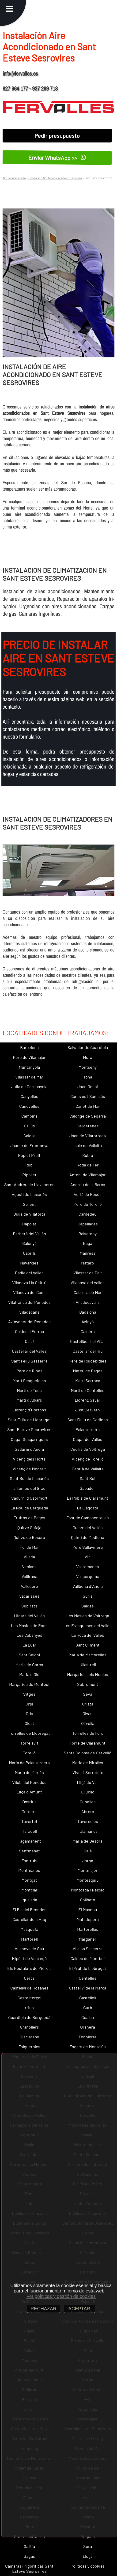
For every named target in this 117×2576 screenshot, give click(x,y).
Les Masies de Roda (29, 1625)
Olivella (87, 1723)
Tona (87, 1076)
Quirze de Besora (29, 1537)
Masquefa (29, 1929)
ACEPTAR (79, 2308)
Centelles (87, 1978)
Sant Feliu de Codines (88, 1419)
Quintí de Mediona (87, 1537)
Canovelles (29, 1106)
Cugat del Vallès (87, 1439)
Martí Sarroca (87, 1380)
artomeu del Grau (29, 1488)
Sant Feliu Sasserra (29, 1360)
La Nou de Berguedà (29, 1507)
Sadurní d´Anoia (29, 1449)
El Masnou (87, 1909)
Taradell (29, 1831)
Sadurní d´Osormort (29, 1498)
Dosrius (29, 1801)
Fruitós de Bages (29, 1517)
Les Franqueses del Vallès (88, 1625)
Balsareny (88, 1233)
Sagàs (29, 2556)
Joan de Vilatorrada (87, 1135)
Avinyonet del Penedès (29, 1321)
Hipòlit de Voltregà (29, 1958)
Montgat (29, 1880)
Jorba (87, 1860)
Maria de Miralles (87, 1762)
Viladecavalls (88, 1302)
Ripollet (29, 1174)
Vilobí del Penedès (29, 1782)
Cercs (29, 1978)
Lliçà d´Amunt (29, 1791)
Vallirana (29, 1576)
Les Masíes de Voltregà (87, 1615)
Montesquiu (88, 1880)
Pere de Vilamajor (29, 1057)
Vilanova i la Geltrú (29, 1282)
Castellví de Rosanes (29, 1987)
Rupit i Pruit (29, 1155)
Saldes (87, 1605)
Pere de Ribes (29, 1370)
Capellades (88, 1223)
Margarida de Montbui (29, 1684)
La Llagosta (87, 1507)
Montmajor (88, 1870)
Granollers (29, 2026)
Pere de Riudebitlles (87, 1360)
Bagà (87, 1243)
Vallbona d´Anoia (87, 1586)
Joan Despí (87, 1086)
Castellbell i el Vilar (87, 1341)
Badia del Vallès (29, 1272)
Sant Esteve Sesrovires (29, 1429)
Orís (29, 1713)
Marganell (88, 1939)
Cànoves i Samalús (87, 1096)
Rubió (87, 1155)
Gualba (87, 2017)
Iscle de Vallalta (87, 1145)
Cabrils (29, 1253)
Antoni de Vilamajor (87, 1174)
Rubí (29, 1164)
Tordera (29, 1811)
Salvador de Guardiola (88, 1047)
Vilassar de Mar (29, 1076)
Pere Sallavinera (87, 1547)
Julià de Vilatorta (29, 1214)
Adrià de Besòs (88, 1194)
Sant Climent (87, 1644)
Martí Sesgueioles (29, 1380)
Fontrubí (29, 1860)
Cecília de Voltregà (87, 1449)
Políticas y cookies (88, 2566)
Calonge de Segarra (87, 1116)
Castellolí (87, 1997)
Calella (29, 1135)
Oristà (87, 1703)
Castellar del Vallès (29, 1351)
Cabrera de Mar (88, 1292)
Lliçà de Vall (87, 1782)
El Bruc (87, 1791)
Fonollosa (87, 2036)
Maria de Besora (87, 1841)
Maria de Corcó (29, 1664)
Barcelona (29, 1047)
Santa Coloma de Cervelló (87, 1752)
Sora (87, 2546)
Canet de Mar (87, 1106)
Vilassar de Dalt (87, 1272)
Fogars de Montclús (88, 2046)
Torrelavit (29, 1742)
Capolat (29, 1223)
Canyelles (29, 1096)
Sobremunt (87, 1684)
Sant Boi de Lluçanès (29, 1478)
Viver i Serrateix (87, 1772)
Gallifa (29, 2546)
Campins (29, 1116)
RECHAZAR (43, 2308)
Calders (88, 1331)
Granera (87, 2026)
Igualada (29, 1899)
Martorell (29, 1939)
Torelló (29, 1752)
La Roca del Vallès (87, 1635)
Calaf (29, 1341)
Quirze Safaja (29, 1527)
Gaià (88, 1850)
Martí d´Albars (29, 1400)
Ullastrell (87, 1664)
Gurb (87, 2007)
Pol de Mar (29, 1547)
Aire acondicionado (14, 177)
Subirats (29, 1605)
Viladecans (29, 1312)
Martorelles (87, 1929)
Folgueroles (29, 2046)
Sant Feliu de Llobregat (29, 1419)
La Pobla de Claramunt (87, 1498)
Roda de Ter (88, 1164)
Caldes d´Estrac (29, 1331)
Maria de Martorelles (87, 1654)
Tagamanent (29, 1841)
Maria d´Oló (29, 1674)
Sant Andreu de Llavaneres (29, 1184)
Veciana (29, 1566)
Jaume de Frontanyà (29, 1145)
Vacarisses (29, 1596)
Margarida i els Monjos (87, 1674)
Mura (87, 1057)
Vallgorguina (87, 1576)
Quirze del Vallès (88, 1527)
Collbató (87, 1899)
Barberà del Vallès (29, 1233)
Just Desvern (87, 1409)
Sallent (29, 1204)
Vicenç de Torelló (88, 1458)
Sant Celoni (29, 1654)
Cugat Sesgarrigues (29, 1439)
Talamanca (88, 1831)
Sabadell (87, 1488)
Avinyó (88, 1321)
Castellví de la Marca (87, 1987)
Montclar (29, 1889)
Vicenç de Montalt (29, 1468)
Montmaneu (29, 1870)
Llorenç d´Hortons (29, 1409)
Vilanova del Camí (29, 1292)
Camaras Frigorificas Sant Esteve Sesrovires (29, 2568)
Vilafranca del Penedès (29, 1302)
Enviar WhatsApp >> (57, 157)
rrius (29, 2007)
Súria (88, 1596)
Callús (29, 1125)
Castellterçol (29, 1997)
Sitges (29, 1694)
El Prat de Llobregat (87, 1968)
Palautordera (87, 1429)
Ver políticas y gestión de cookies (61, 2296)
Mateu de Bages (87, 1370)
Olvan (88, 1713)
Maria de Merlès (29, 1772)
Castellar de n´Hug (29, 1919)
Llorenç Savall (88, 1400)
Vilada (29, 1556)
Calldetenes (88, 1125)
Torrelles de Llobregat (29, 1733)
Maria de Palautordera (29, 1762)
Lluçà (88, 2556)
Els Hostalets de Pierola (29, 1968)
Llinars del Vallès (29, 1615)
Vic (88, 1556)
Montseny (88, 1067)
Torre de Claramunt (88, 1742)
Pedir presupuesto (57, 135)
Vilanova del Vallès (88, 1282)
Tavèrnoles (87, 1821)
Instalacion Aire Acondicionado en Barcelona (55, 177)
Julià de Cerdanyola (29, 1086)
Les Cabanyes (29, 1635)
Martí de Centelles (87, 1390)
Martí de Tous (29, 1390)
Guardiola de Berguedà (29, 2017)
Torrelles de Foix (87, 1733)
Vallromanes (87, 1566)
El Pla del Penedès (29, 1909)
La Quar (29, 1644)
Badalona (87, 1312)
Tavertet (29, 1821)
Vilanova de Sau (29, 1948)
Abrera (87, 1811)
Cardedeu (88, 1214)
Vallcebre (29, 1586)
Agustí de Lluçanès (29, 1194)
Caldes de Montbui (88, 1958)
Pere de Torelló (88, 1204)
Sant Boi (87, 1478)
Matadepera (88, 1919)
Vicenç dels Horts (29, 1458)
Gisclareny (29, 2036)
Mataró (87, 1262)
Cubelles (88, 1801)
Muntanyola (29, 1067)
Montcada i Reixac (87, 1889)
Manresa (87, 1253)
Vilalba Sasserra (87, 1948)
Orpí (29, 1703)
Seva (87, 1694)
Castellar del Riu (88, 1351)
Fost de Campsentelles (87, 1517)
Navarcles (29, 1262)
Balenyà (29, 1243)
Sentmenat (29, 1850)
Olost (29, 1723)
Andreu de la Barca (87, 1184)
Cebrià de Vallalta (88, 1468)
